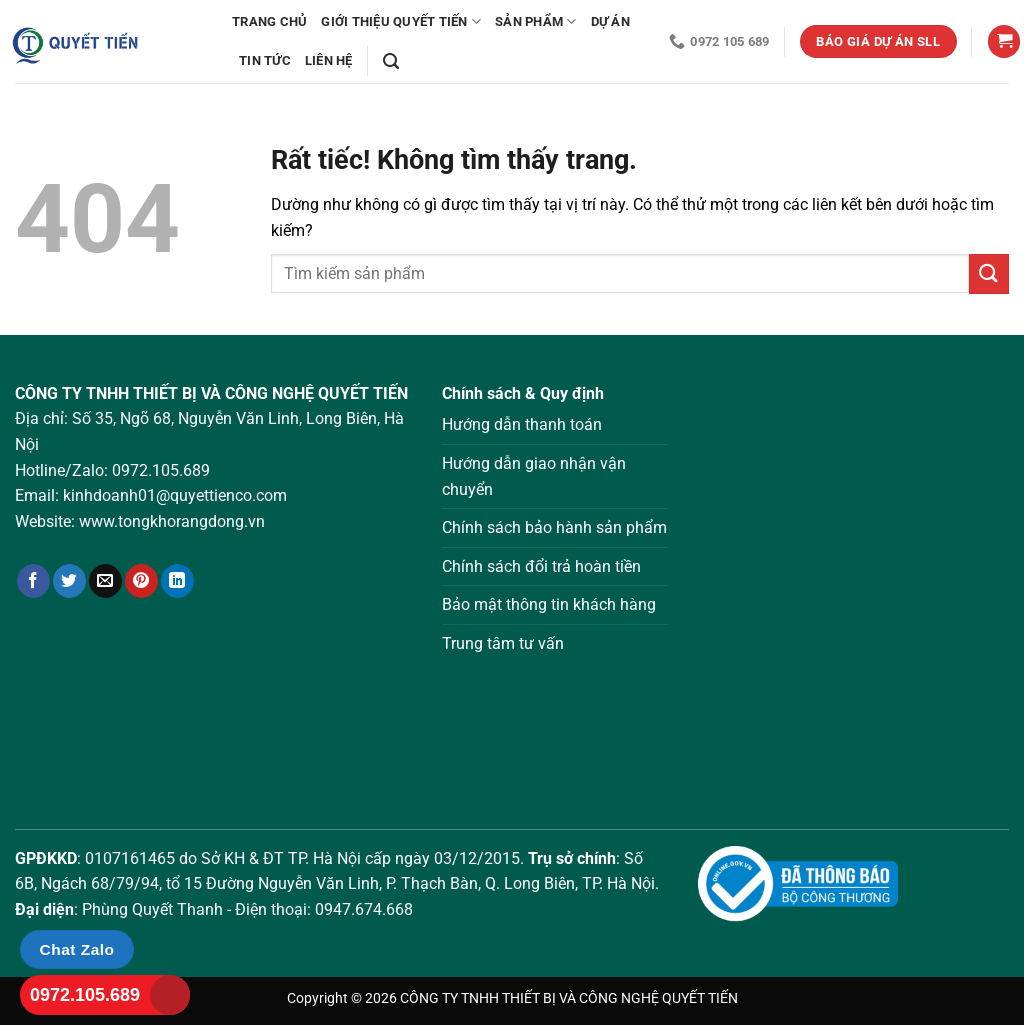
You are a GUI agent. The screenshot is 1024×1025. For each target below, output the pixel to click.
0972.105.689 (161, 470)
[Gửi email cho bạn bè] (105, 581)
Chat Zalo (77, 949)
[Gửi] (989, 273)
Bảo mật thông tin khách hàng (549, 604)
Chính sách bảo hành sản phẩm (554, 527)
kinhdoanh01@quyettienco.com (175, 495)
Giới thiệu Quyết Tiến (401, 21)
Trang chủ (269, 21)
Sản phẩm (536, 21)
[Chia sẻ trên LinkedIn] (177, 581)
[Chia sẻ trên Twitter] (69, 581)
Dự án (610, 21)
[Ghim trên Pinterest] (141, 581)
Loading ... (853, 581)
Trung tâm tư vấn (503, 643)
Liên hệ (329, 60)
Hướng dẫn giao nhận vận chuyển (534, 476)
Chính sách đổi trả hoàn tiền (541, 566)
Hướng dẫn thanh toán (522, 424)
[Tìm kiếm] (391, 61)
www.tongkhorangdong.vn (172, 521)
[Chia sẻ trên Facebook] (33, 581)
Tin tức (265, 60)
